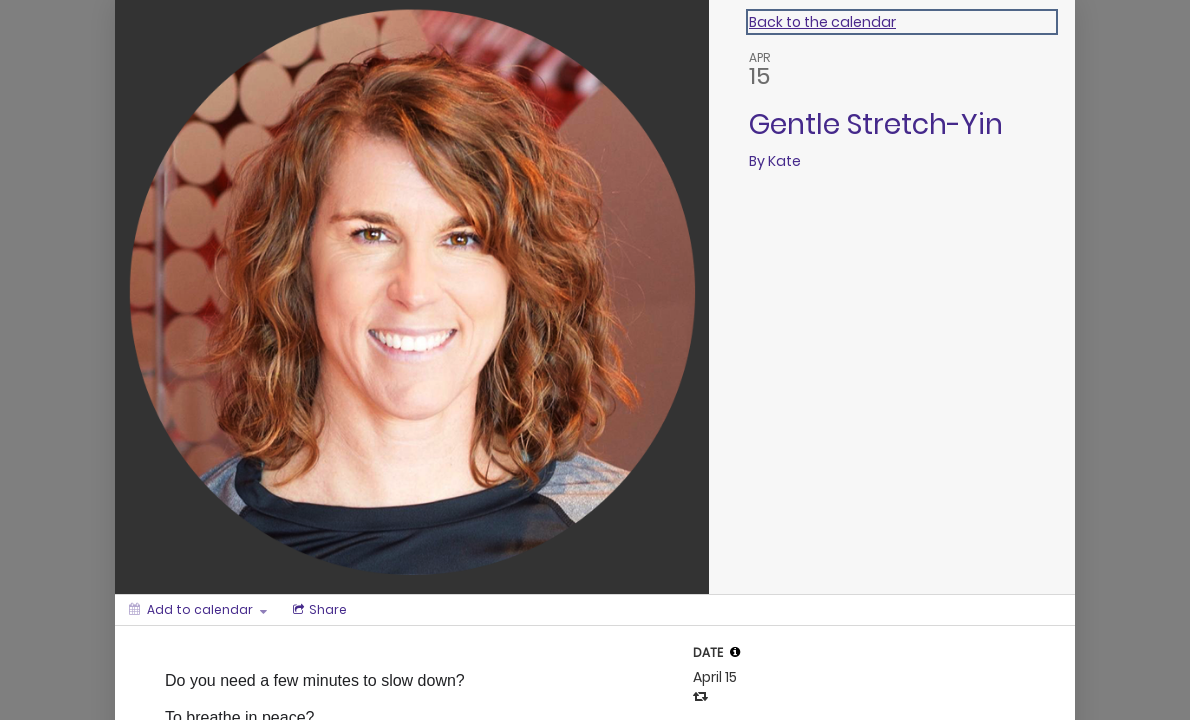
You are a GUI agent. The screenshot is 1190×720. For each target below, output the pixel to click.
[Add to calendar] (198, 610)
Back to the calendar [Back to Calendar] (822, 22)
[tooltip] (735, 652)
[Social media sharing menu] (318, 610)
